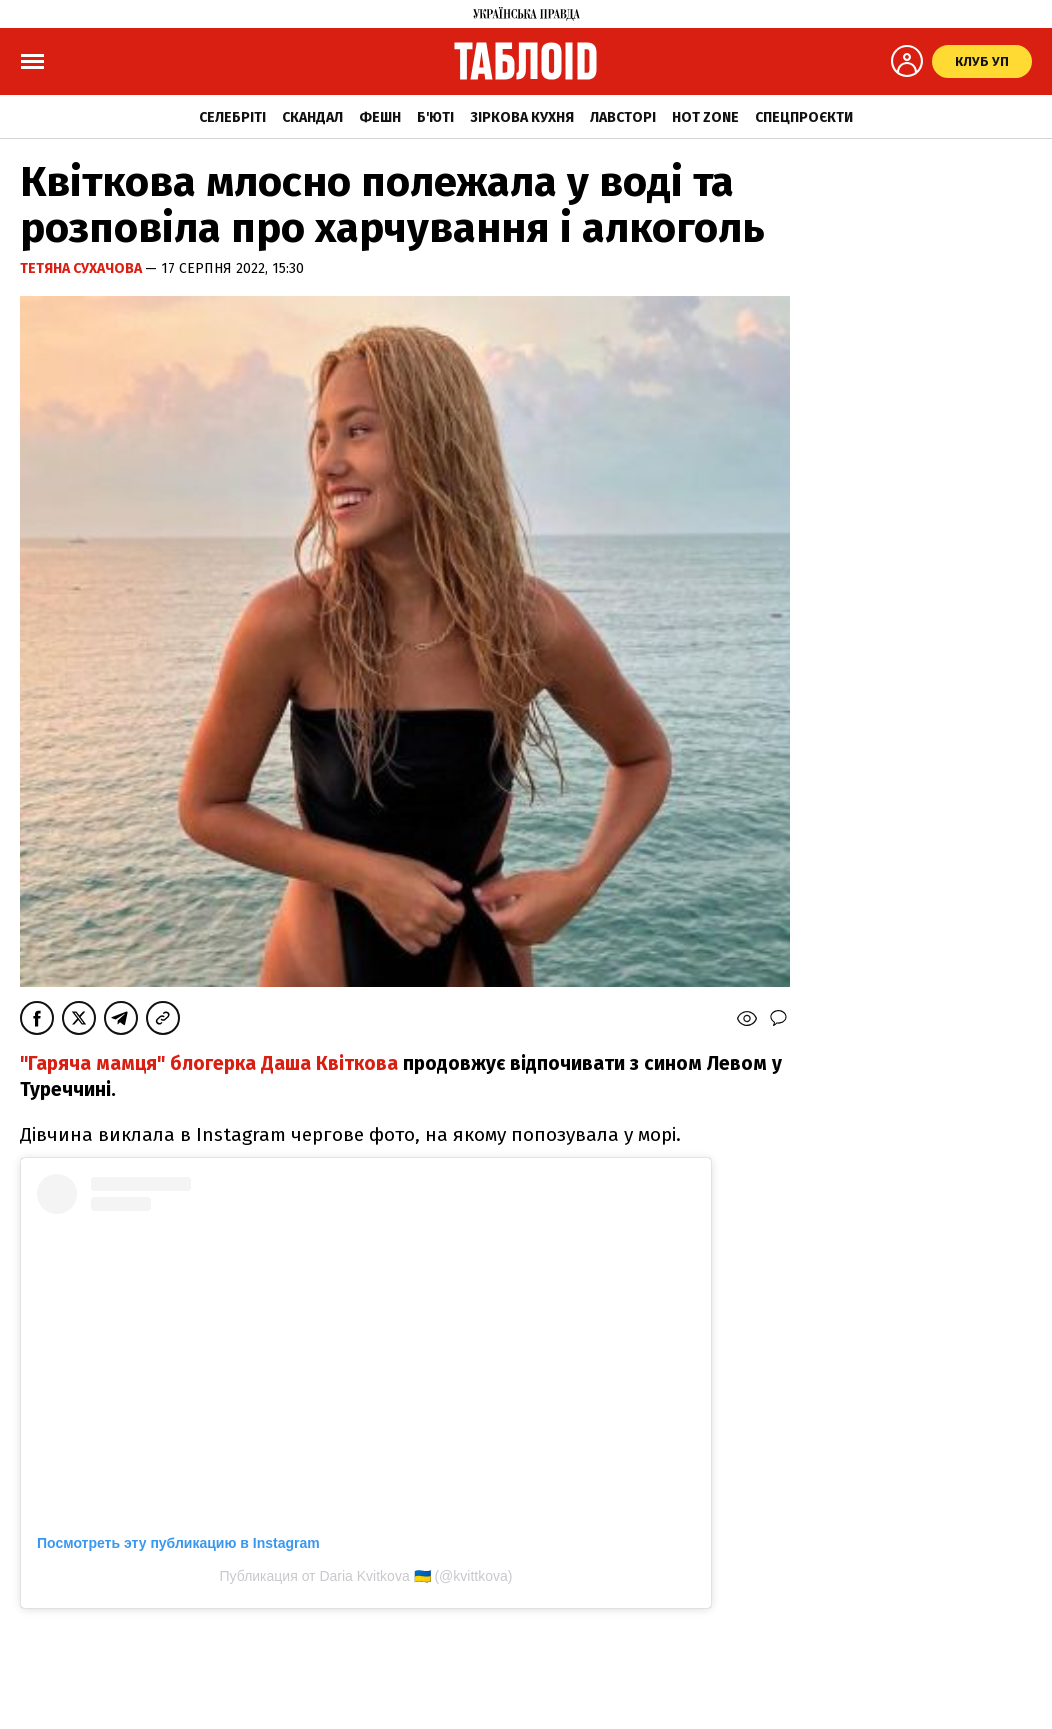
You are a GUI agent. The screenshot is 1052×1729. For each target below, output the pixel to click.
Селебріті (232, 117)
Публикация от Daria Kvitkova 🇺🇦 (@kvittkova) (366, 1576)
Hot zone (705, 117)
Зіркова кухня (522, 117)
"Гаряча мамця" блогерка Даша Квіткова (209, 1063)
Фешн (380, 117)
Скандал (312, 117)
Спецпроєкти (804, 117)
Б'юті (435, 117)
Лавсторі (623, 117)
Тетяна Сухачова (82, 268)
